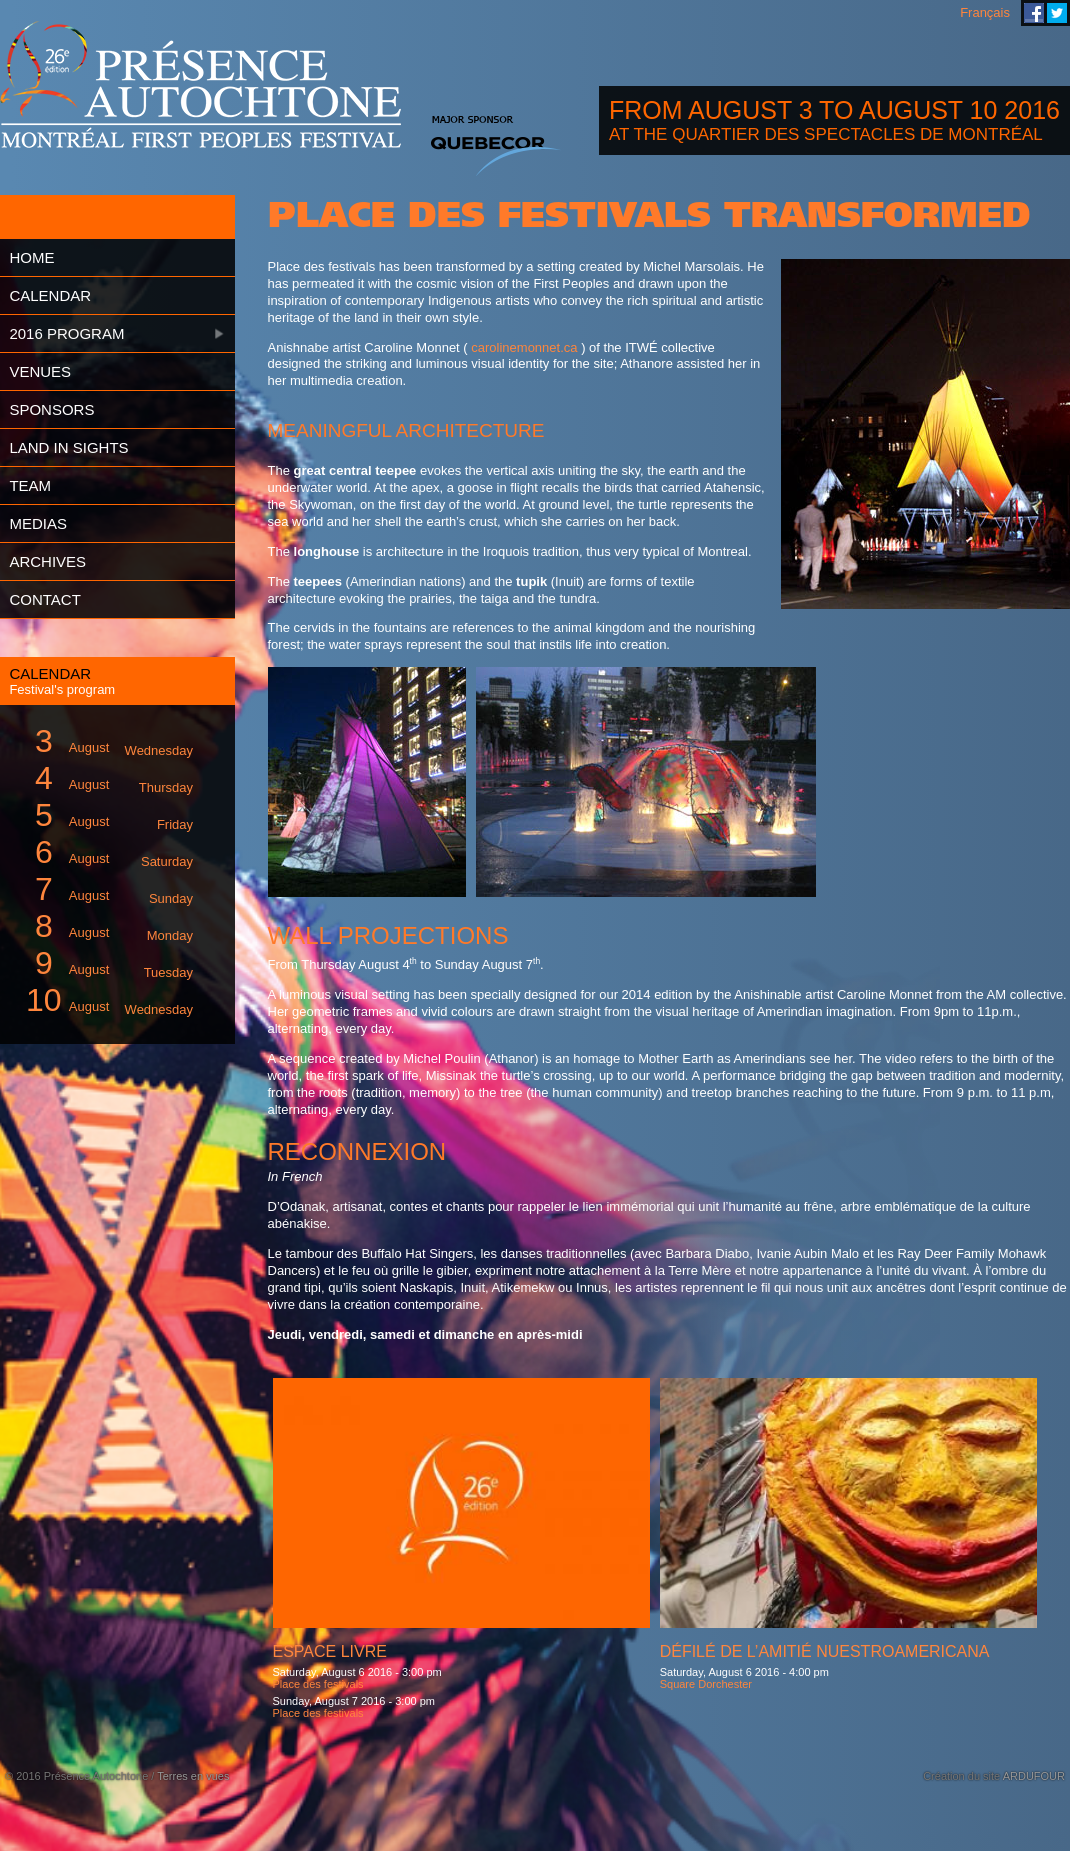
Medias (38, 523)
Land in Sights (68, 447)
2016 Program (66, 333)
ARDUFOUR (1034, 1776)
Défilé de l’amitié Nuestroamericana (825, 1651)
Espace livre (330, 1651)
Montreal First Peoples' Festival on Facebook (1034, 13)
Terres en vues (193, 1776)
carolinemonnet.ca (524, 347)
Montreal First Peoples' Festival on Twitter (1057, 13)
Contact (44, 599)
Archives (47, 561)
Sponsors (51, 409)
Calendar (50, 295)
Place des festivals (318, 1684)
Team (30, 485)
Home (31, 257)
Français (985, 12)
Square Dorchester (706, 1684)
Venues (40, 371)
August (106, 741)
